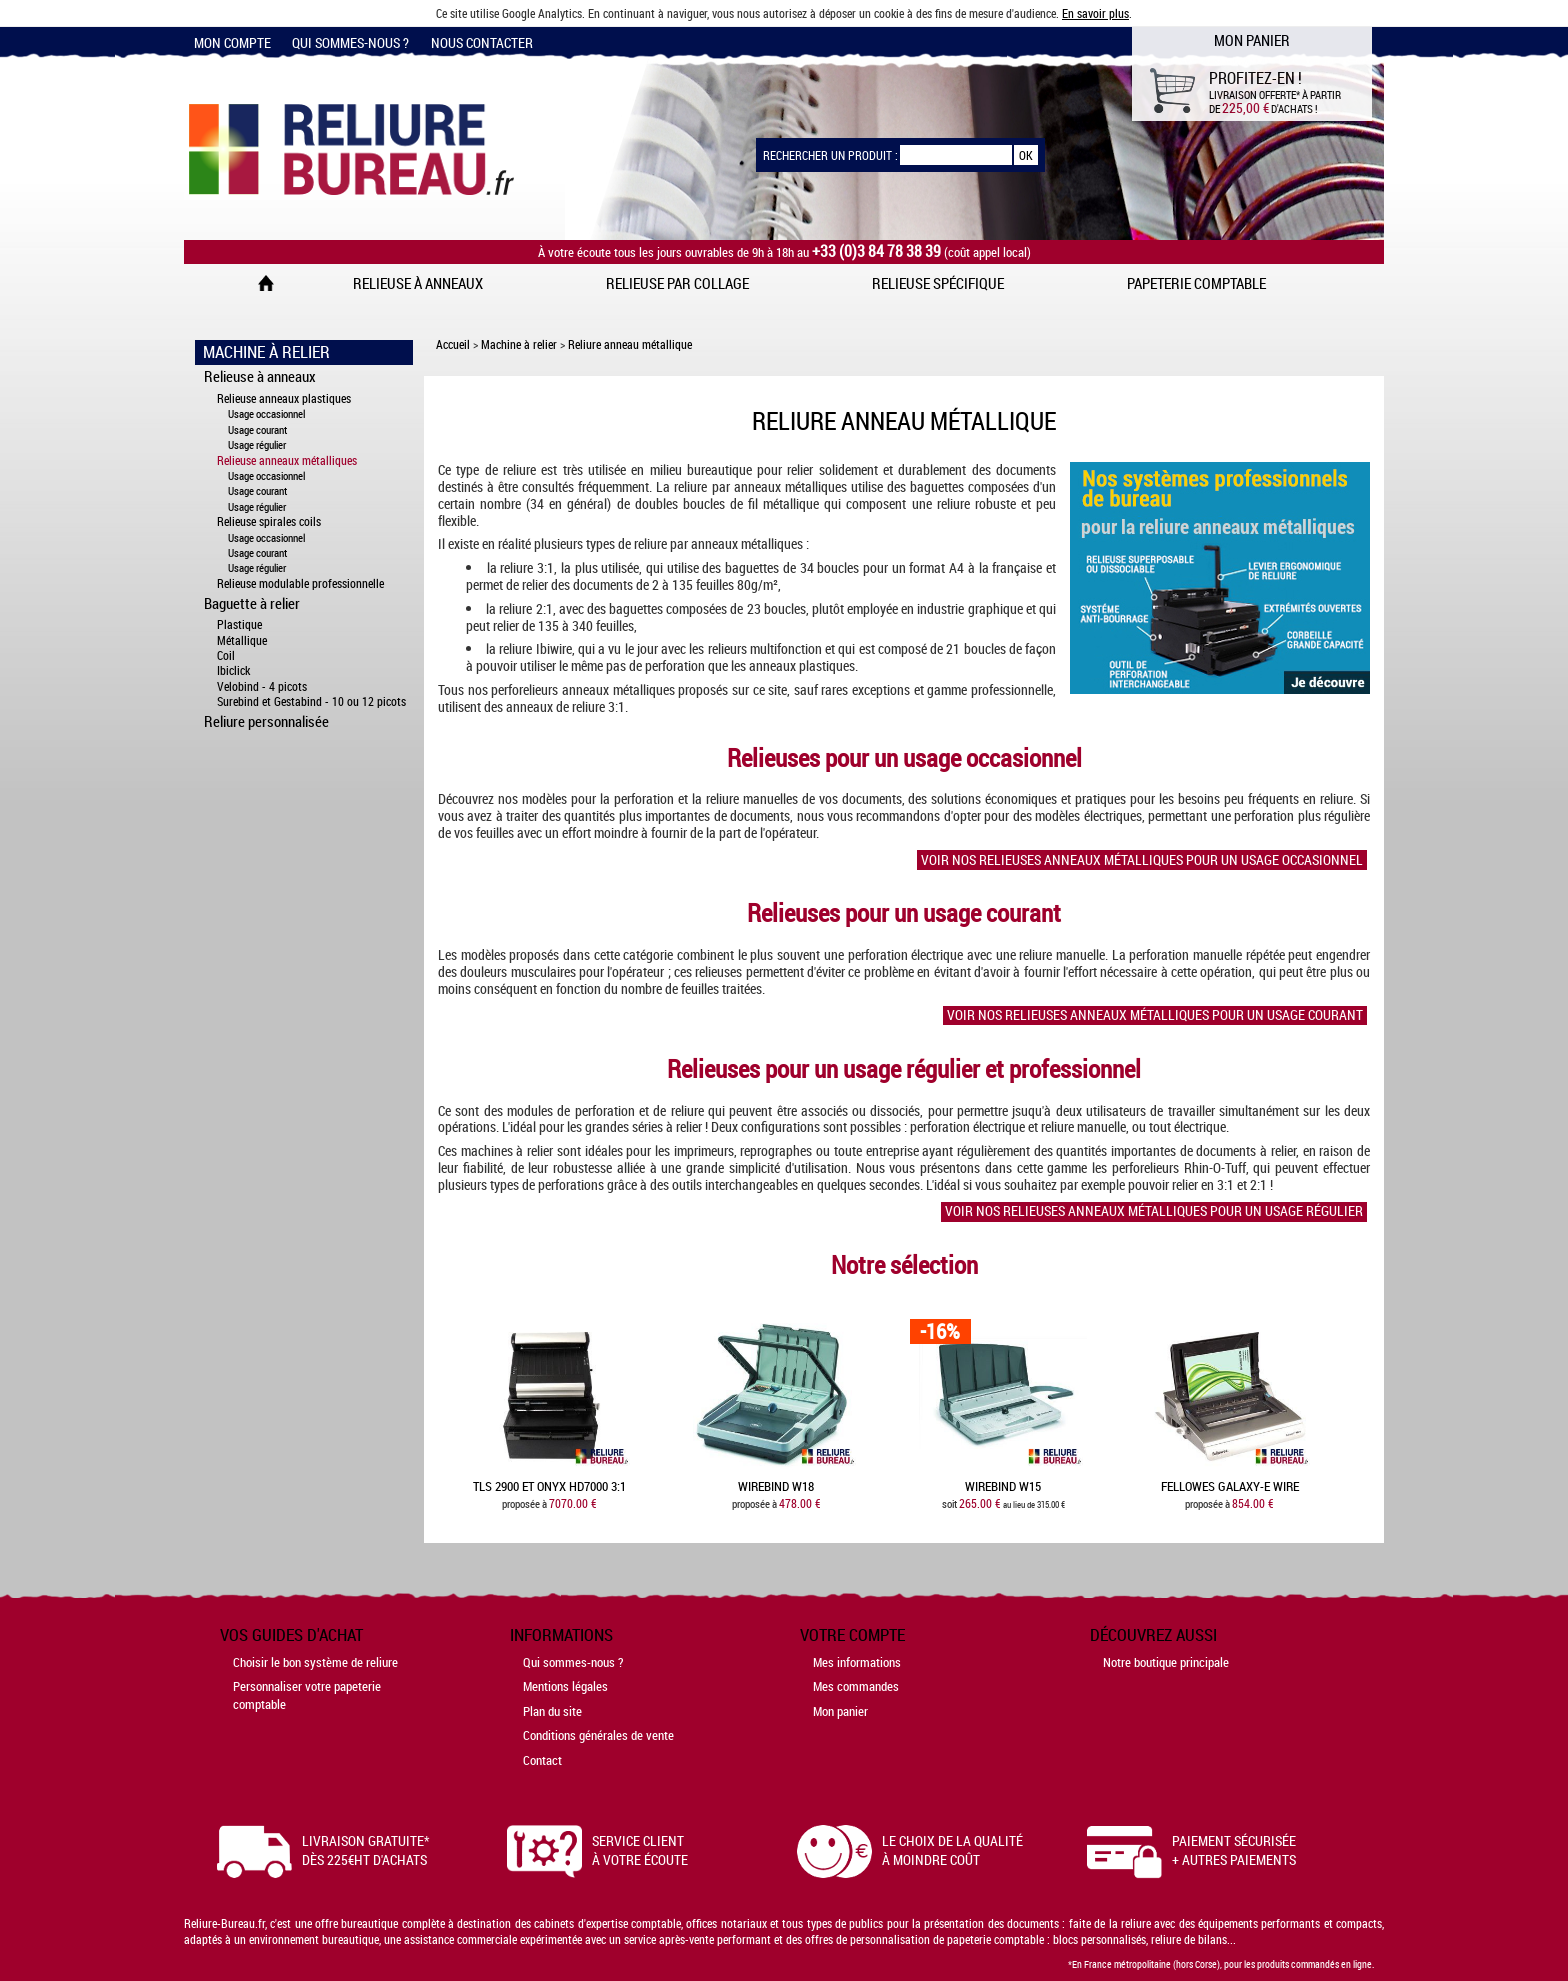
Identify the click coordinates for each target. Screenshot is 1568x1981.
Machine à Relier (266, 352)
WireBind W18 (776, 1486)
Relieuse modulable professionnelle (300, 583)
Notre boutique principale (1166, 1662)
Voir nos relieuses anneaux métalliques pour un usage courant (1155, 1015)
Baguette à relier (252, 603)
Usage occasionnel (266, 413)
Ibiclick (233, 670)
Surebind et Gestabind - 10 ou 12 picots (311, 701)
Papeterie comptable (1196, 283)
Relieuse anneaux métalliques (287, 460)
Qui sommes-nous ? (350, 42)
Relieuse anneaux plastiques (284, 398)
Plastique (239, 624)
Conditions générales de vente (598, 1735)
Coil (226, 655)
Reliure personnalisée (266, 721)
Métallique (242, 640)
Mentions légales (565, 1686)
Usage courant (257, 429)
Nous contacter (482, 42)
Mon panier (840, 1711)
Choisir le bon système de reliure (315, 1662)
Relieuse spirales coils (269, 521)
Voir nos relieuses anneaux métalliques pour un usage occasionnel (1142, 859)
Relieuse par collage (677, 283)
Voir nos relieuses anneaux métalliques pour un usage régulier (1154, 1211)
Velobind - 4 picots (262, 686)
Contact (542, 1760)
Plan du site (552, 1711)
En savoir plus (1095, 13)
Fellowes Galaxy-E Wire (1230, 1486)
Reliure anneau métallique (630, 344)
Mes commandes (856, 1686)
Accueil (453, 344)
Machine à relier (519, 344)
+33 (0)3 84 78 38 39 (876, 251)
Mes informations (857, 1662)
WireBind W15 (1003, 1486)
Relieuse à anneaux (418, 283)
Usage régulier (257, 444)
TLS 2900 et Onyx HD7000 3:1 (549, 1486)
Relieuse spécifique (938, 283)
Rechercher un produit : (830, 155)
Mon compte (232, 42)
